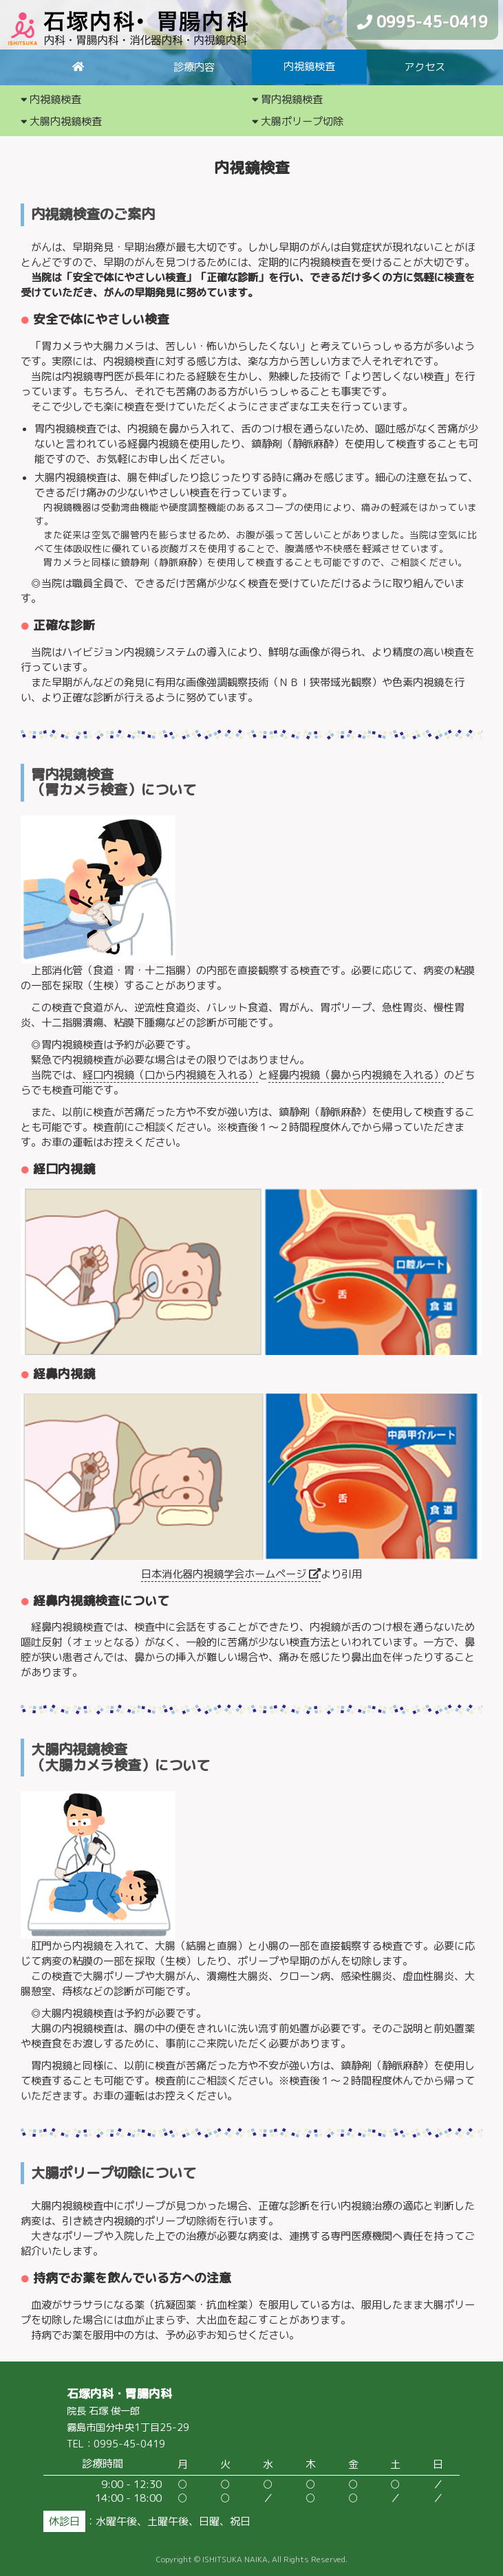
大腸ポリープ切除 (298, 121)
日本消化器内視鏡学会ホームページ (231, 1574)
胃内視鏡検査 (287, 99)
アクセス (424, 67)
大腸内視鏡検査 (62, 121)
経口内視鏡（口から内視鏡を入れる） (170, 1075)
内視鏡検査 (309, 66)
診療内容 (194, 67)
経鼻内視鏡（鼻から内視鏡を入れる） (356, 1075)
